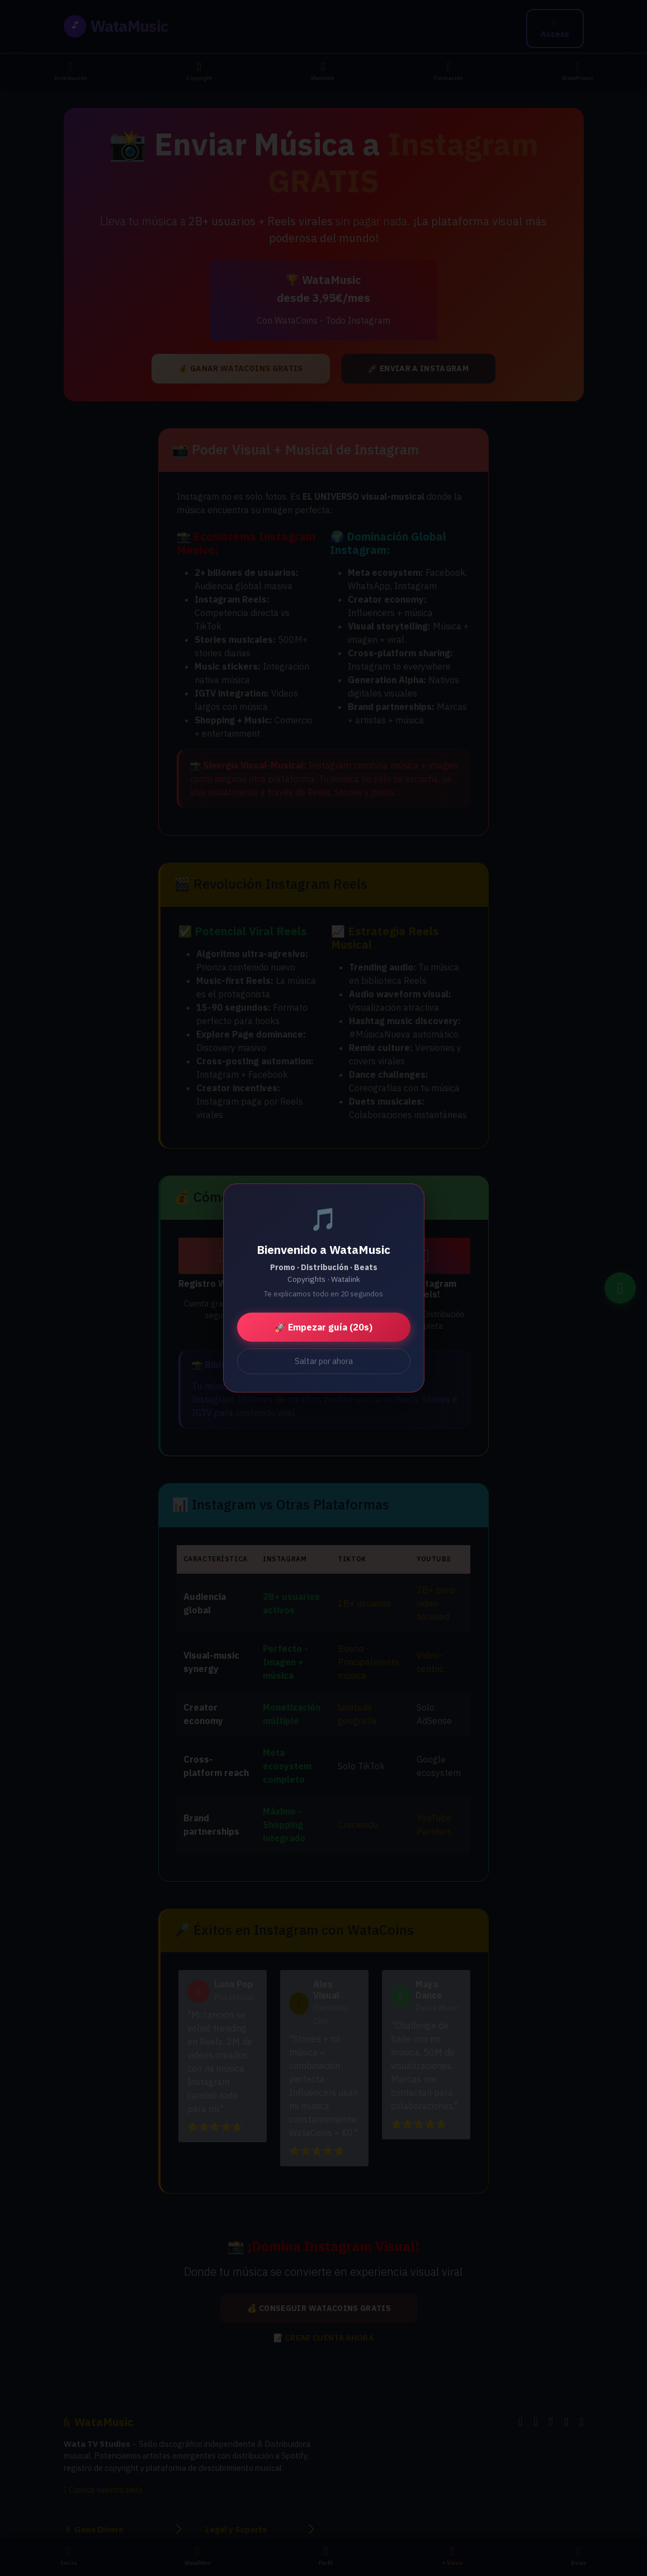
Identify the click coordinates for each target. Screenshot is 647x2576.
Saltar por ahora (324, 1361)
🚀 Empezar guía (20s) (323, 1327)
